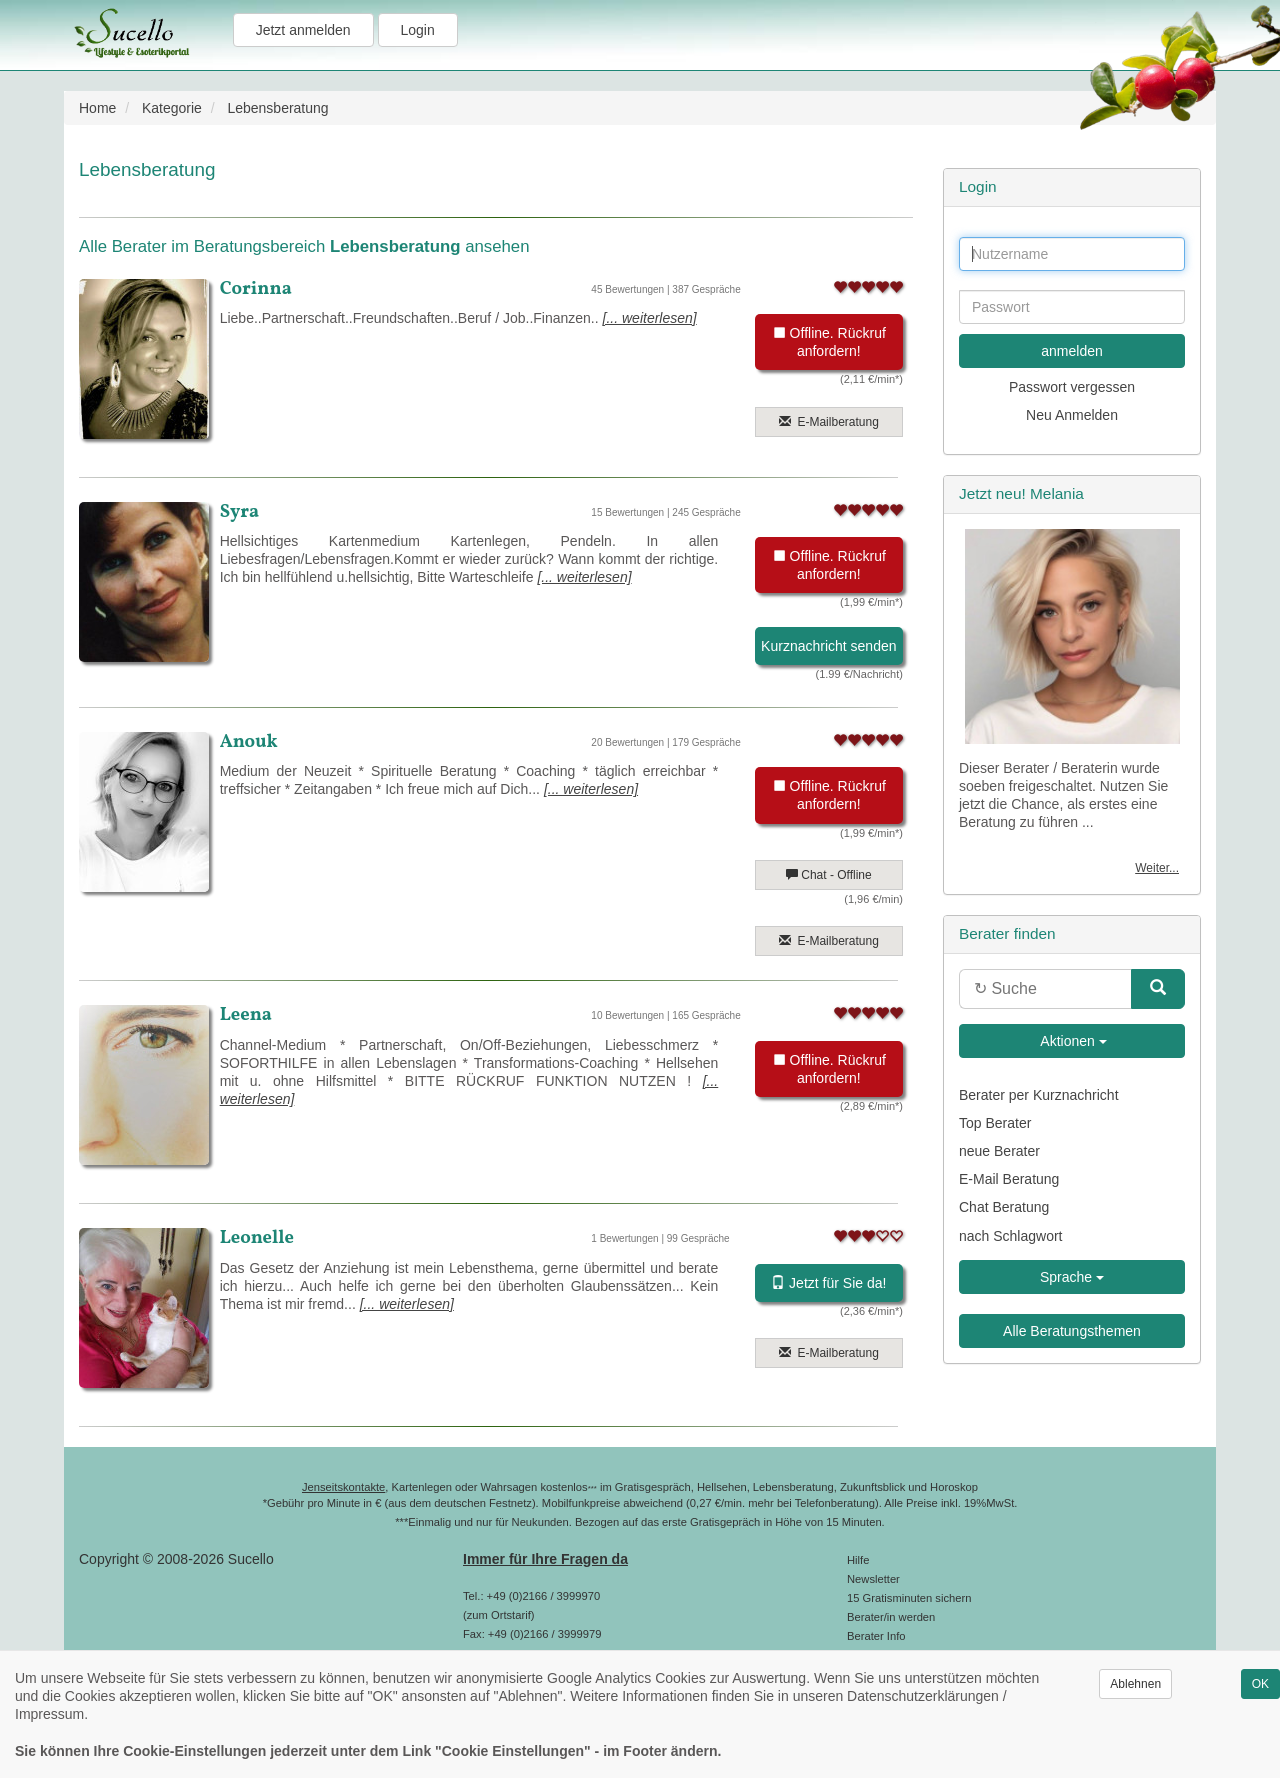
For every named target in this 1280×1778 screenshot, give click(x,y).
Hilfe (858, 1560)
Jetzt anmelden (303, 30)
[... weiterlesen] (650, 318)
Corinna (256, 289)
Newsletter (873, 1579)
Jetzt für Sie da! (828, 1283)
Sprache (1072, 1277)
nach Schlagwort (1011, 1236)
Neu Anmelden (1072, 415)
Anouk (249, 742)
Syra (240, 512)
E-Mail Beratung (1009, 1179)
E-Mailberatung (829, 422)
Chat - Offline (829, 875)
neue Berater (999, 1151)
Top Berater (995, 1123)
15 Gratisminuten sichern (909, 1598)
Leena (246, 1015)
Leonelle (257, 1238)
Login (418, 30)
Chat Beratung (1004, 1207)
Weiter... (1157, 868)
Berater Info (876, 1636)
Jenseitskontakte (343, 1487)
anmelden (1072, 351)
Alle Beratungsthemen (1072, 1331)
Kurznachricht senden (828, 646)
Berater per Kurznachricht (1039, 1095)
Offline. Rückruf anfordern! (829, 342)
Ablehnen (1135, 1684)
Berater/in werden (891, 1617)
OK (1260, 1684)
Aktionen (1072, 1041)
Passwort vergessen (1072, 387)
